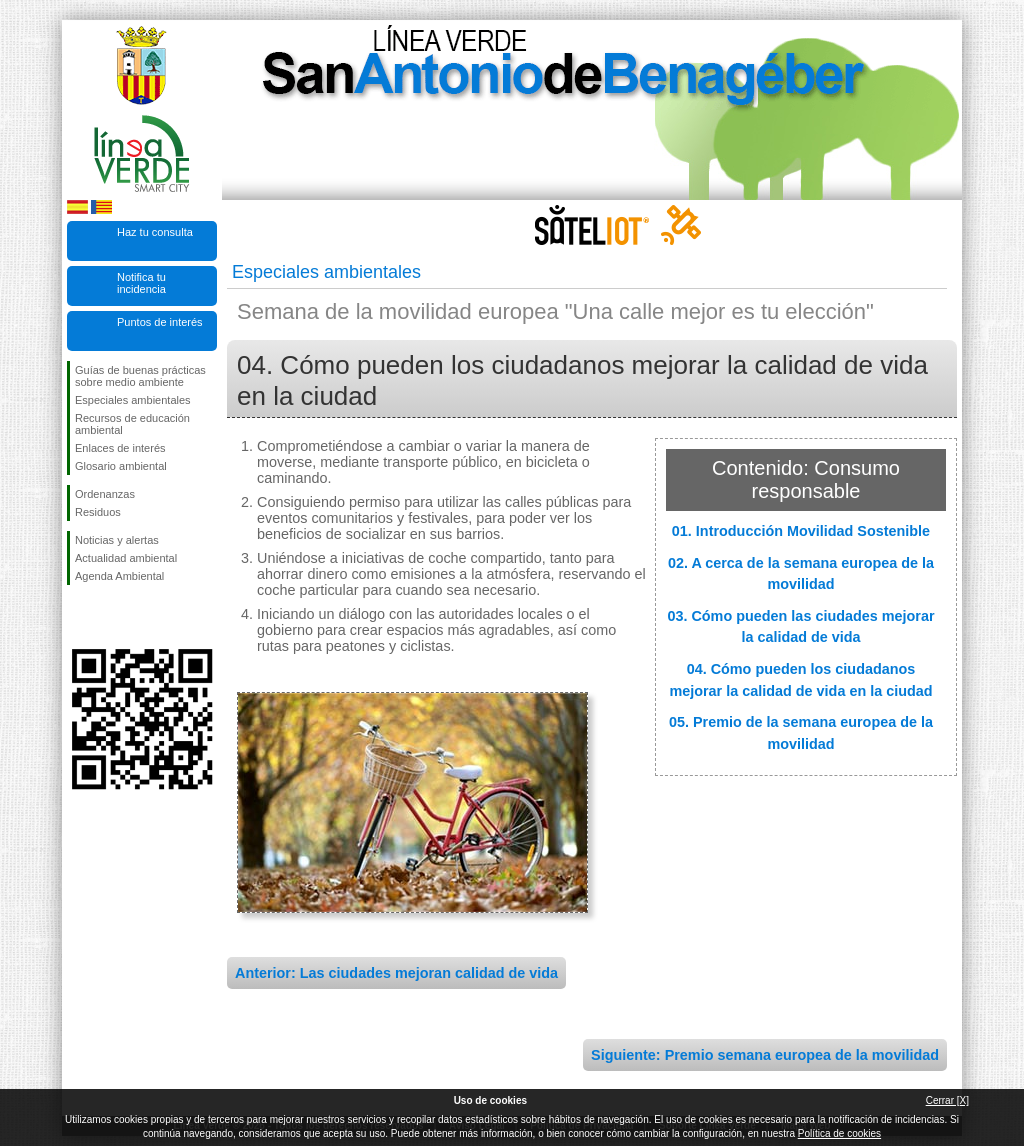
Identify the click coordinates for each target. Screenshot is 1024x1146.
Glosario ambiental (121, 466)
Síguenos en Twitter (112, 617)
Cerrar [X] (947, 1100)
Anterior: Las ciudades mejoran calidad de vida (396, 973)
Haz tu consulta (155, 232)
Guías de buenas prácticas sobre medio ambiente (140, 376)
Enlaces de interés (120, 448)
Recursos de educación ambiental (132, 424)
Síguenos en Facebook (79, 617)
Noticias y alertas (117, 540)
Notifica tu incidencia (141, 283)
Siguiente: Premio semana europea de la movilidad (765, 1055)
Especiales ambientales (133, 400)
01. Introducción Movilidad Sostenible (801, 531)
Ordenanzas (105, 494)
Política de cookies (839, 1133)
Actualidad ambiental (126, 558)
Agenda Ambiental (119, 576)
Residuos (98, 512)
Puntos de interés (160, 322)
